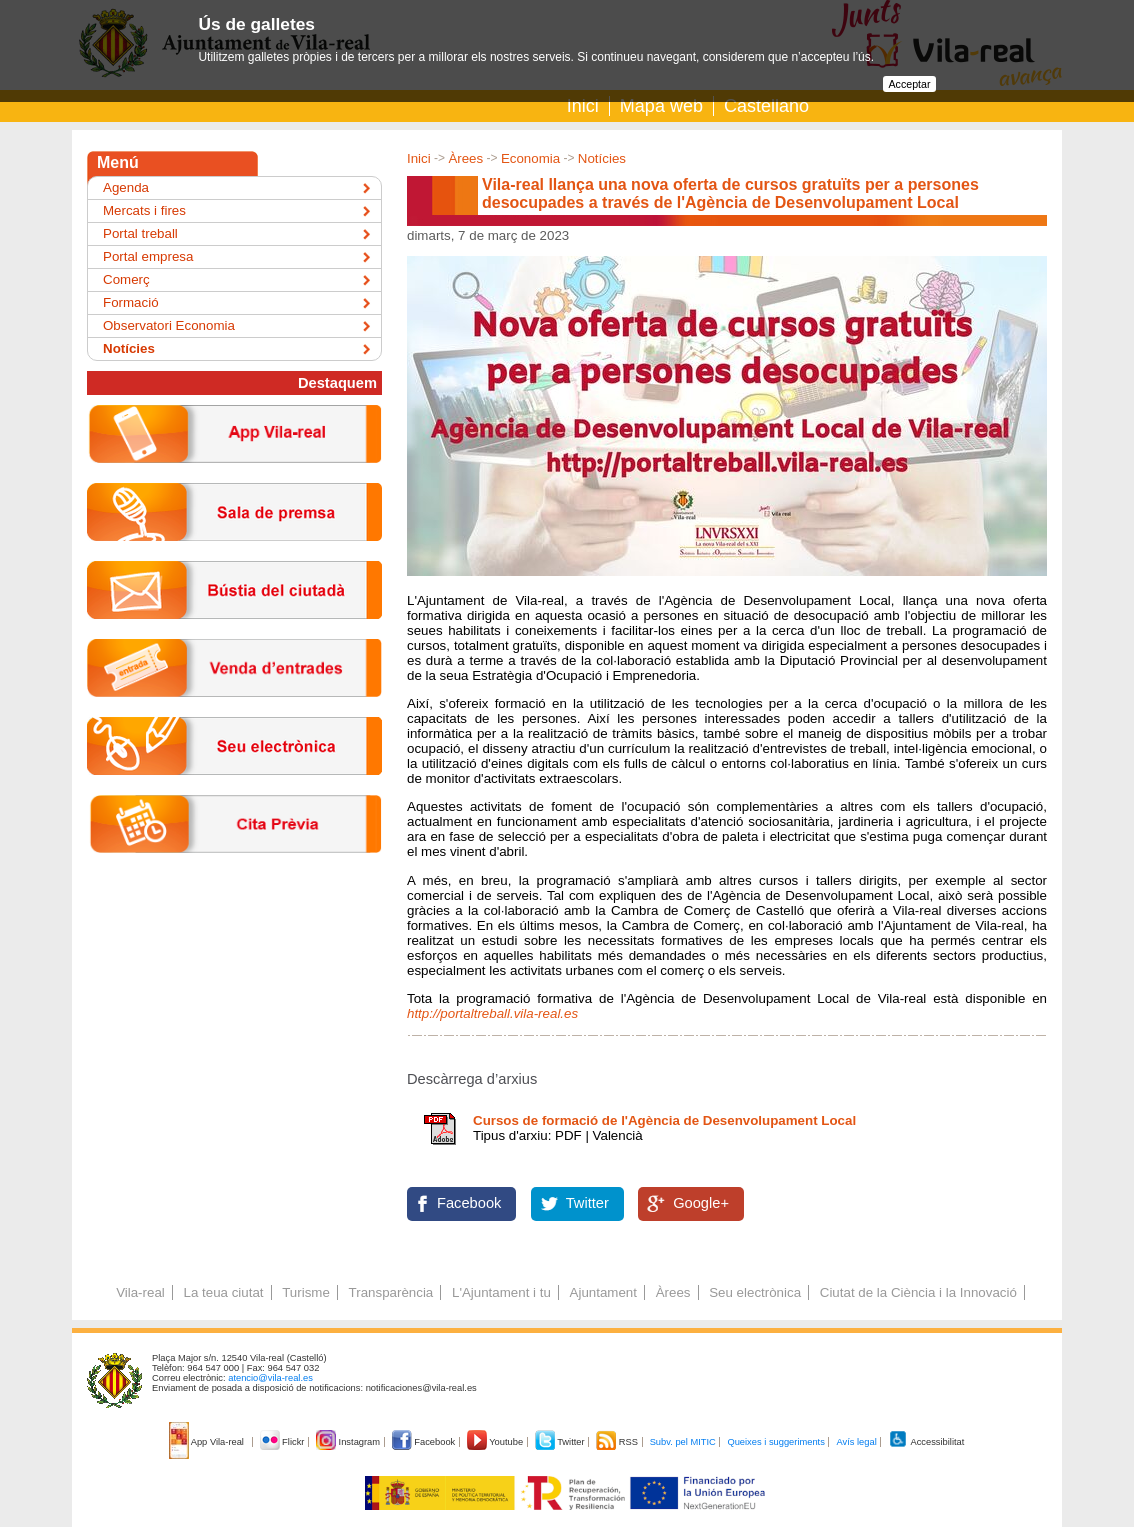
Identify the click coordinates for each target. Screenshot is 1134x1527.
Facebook (469, 1203)
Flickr (283, 1442)
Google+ (701, 1203)
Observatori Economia (169, 325)
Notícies (602, 158)
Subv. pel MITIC (683, 1442)
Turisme (306, 1292)
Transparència (391, 1292)
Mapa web (661, 106)
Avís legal (856, 1442)
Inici (583, 106)
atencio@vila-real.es (270, 1378)
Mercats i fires (144, 210)
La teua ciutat (223, 1292)
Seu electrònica (755, 1292)
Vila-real (140, 1292)
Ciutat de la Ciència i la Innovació (918, 1292)
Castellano (766, 106)
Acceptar (909, 84)
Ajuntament (603, 1292)
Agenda (126, 187)
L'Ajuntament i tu (501, 1292)
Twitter (587, 1203)
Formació (131, 302)
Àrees (465, 158)
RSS (618, 1442)
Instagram (349, 1442)
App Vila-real (208, 1442)
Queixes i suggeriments (775, 1442)
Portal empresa (148, 256)
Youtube (496, 1442)
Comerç (126, 279)
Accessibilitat (926, 1442)
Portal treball (140, 233)
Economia (530, 158)
